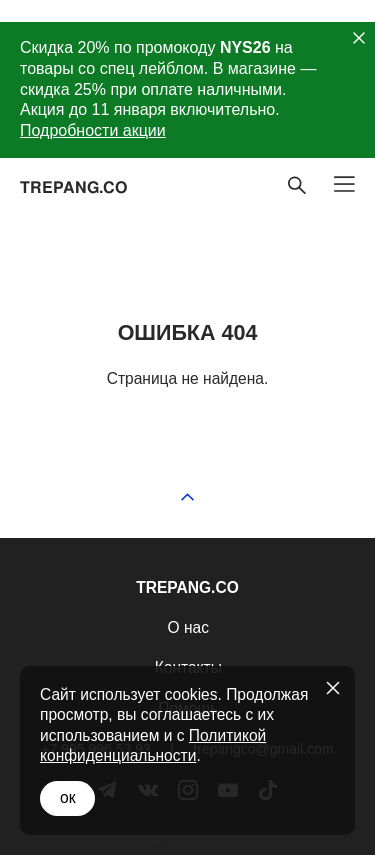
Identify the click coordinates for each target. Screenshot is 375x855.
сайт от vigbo (187, 847)
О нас (188, 627)
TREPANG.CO (73, 187)
